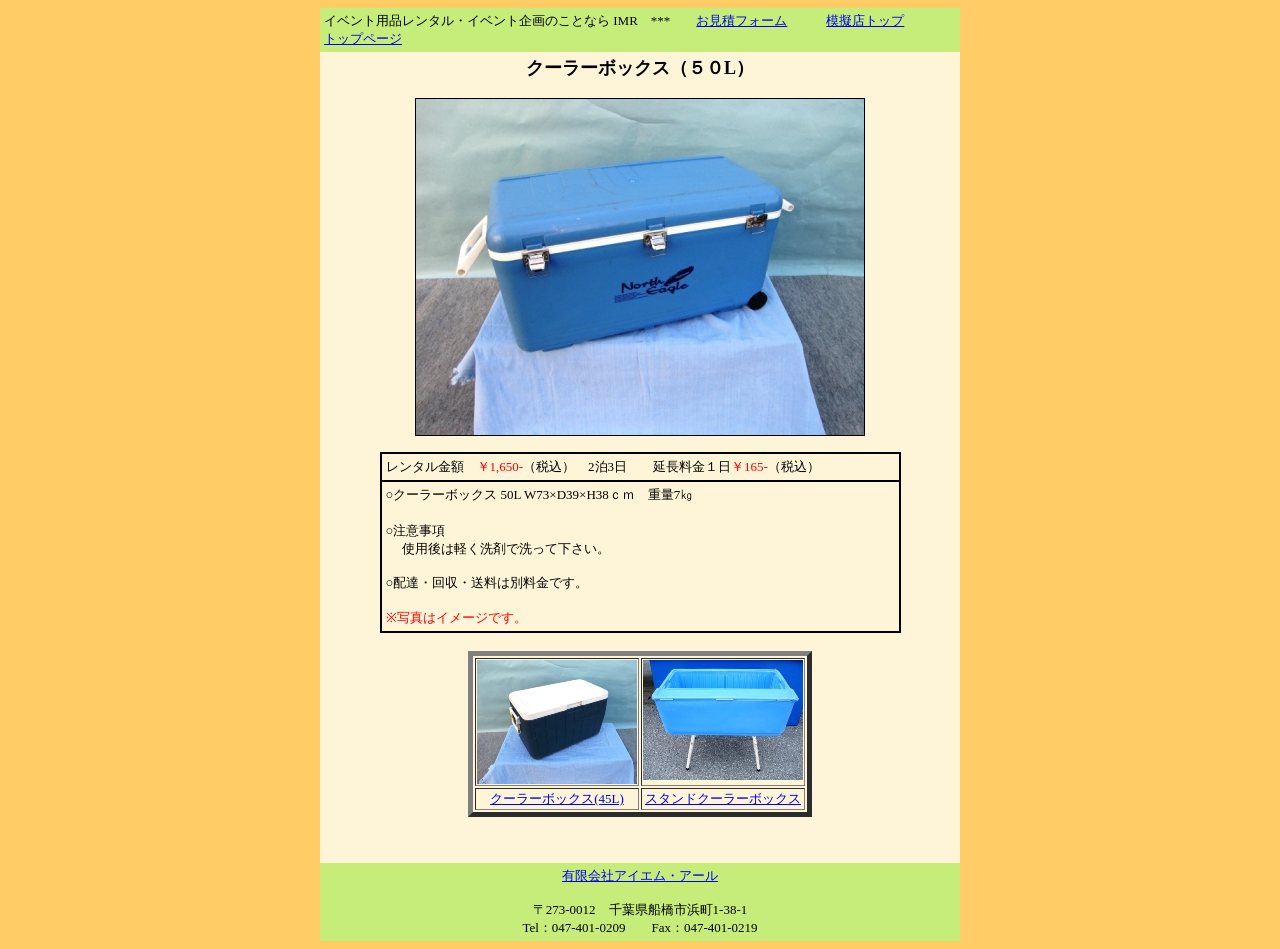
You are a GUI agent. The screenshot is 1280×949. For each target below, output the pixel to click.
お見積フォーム (741, 20)
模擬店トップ (865, 20)
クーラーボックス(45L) (557, 798)
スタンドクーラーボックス (723, 798)
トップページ (363, 38)
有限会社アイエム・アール (640, 875)
